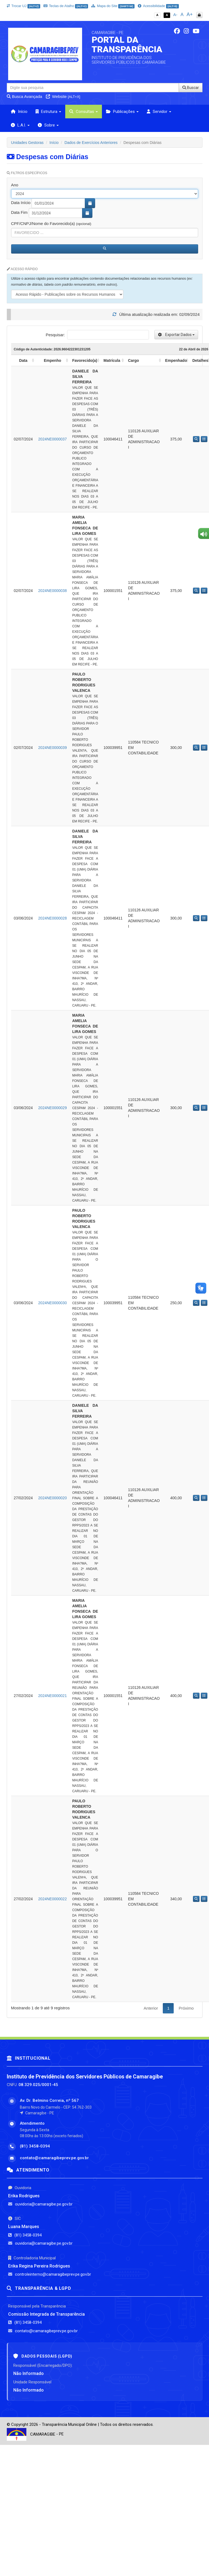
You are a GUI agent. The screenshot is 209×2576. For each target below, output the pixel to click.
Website (63, 96)
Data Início (21, 202)
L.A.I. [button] (20, 125)
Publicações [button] (122, 111)
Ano (14, 185)
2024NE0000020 (52, 1498)
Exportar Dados (176, 334)
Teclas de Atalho (65, 6)
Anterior (151, 2008)
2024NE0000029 (52, 1108)
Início (19, 111)
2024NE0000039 (52, 747)
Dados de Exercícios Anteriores (90, 142)
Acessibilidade (158, 6)
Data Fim (19, 212)
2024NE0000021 (52, 1695)
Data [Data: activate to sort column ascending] (23, 360)
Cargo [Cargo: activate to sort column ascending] (133, 360)
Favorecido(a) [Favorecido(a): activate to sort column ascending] (84, 360)
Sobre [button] (48, 125)
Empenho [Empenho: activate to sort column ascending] (52, 360)
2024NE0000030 (52, 1303)
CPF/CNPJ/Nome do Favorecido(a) (51, 223)
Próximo (186, 2008)
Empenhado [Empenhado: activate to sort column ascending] (176, 360)
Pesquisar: (97, 335)
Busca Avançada (24, 96)
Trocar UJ (23, 6)
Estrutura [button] (48, 111)
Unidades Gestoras (27, 142)
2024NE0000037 (52, 439)
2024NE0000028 (52, 918)
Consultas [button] (83, 111)
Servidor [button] (159, 111)
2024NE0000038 (52, 590)
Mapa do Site (113, 6)
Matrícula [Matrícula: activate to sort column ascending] (112, 360)
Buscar (190, 87)
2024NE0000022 (52, 1899)
